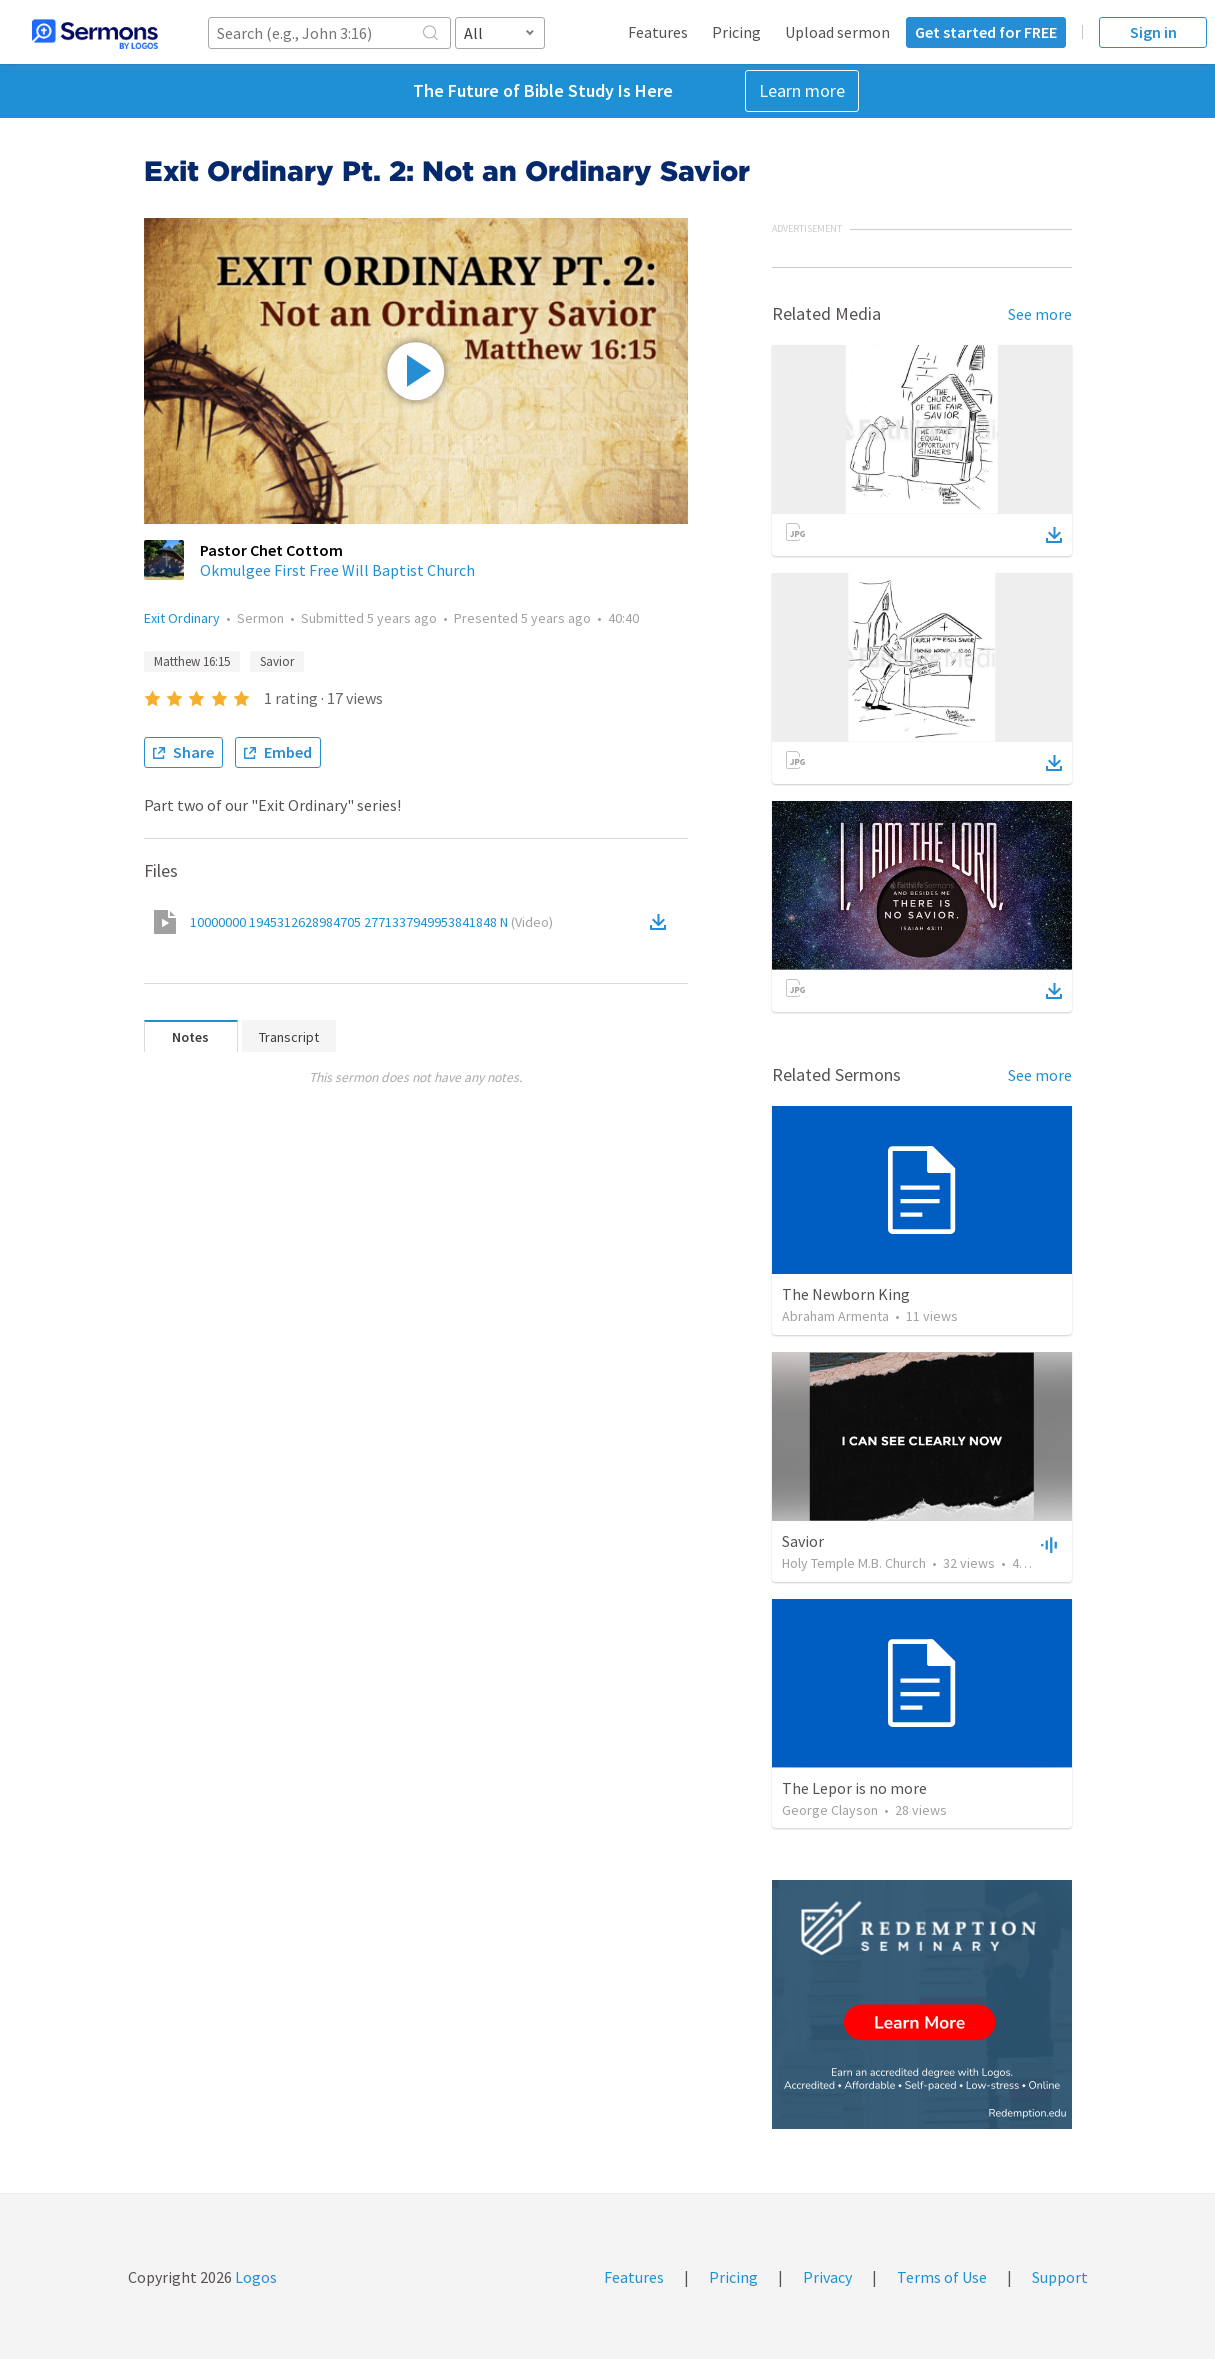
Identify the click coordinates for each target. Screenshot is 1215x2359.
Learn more (802, 90)
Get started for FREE (986, 32)
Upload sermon (837, 32)
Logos (254, 2277)
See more (1040, 314)
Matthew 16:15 (192, 661)
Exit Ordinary (182, 618)
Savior (277, 661)
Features (658, 32)
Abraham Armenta (835, 1316)
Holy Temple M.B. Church (854, 1563)
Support (1060, 2277)
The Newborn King (846, 1294)
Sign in (1153, 32)
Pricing (736, 32)
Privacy (827, 2277)
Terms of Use (942, 2277)
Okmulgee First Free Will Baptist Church (337, 570)
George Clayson (830, 1810)
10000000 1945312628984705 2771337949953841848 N (371, 922)
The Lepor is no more (854, 1788)
